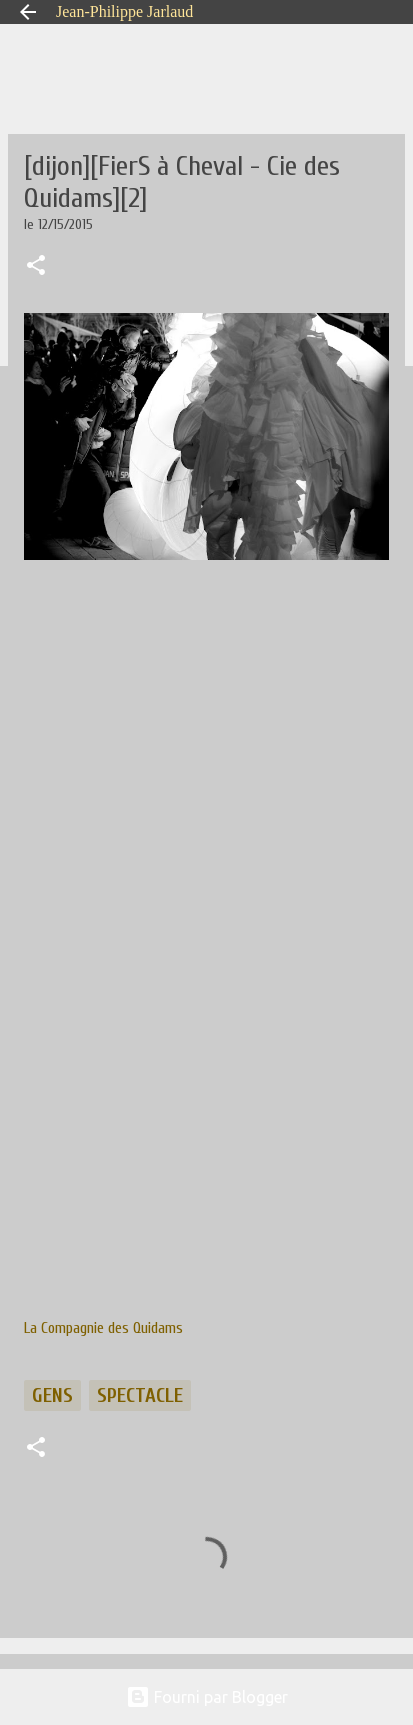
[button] (36, 267)
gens (52, 1395)
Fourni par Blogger (207, 1697)
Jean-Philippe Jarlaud (124, 11)
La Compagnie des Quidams (103, 1328)
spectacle (140, 1395)
